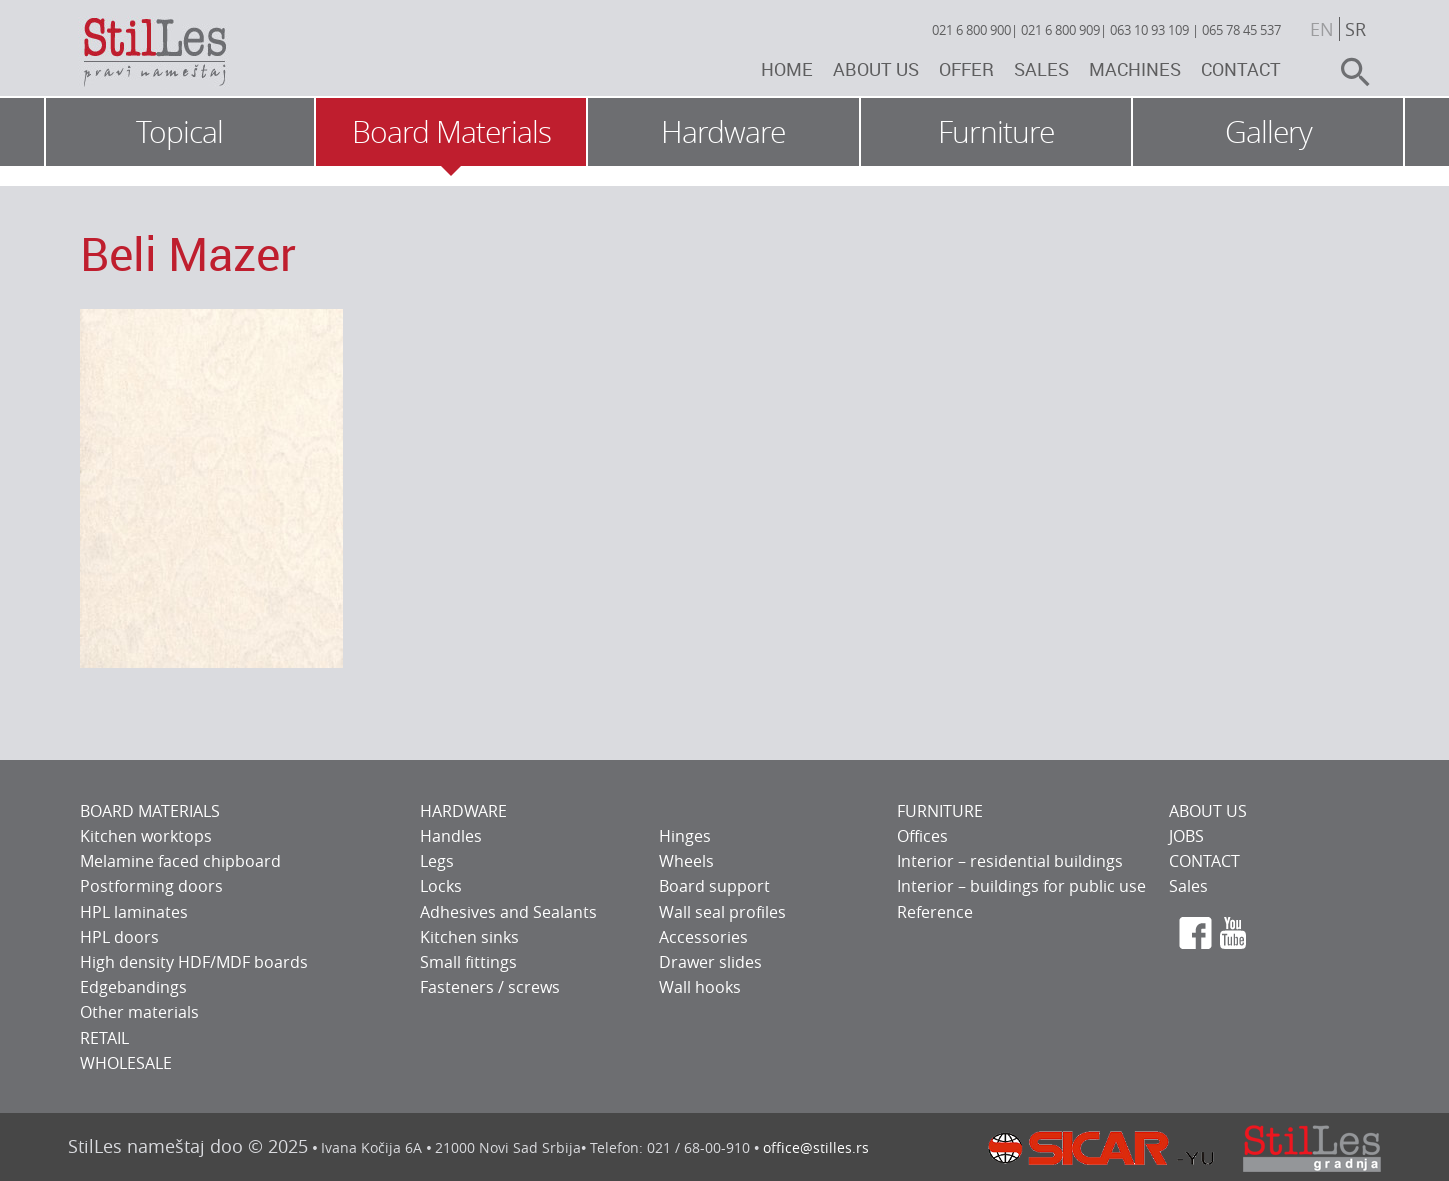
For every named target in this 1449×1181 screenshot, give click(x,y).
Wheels (686, 861)
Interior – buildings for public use (1021, 886)
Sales (1041, 69)
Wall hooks (700, 987)
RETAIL (104, 1038)
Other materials (139, 1012)
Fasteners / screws (490, 987)
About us (876, 69)
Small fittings (468, 962)
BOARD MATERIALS (150, 811)
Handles (451, 836)
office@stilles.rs (816, 1147)
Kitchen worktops (146, 836)
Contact (1241, 69)
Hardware (723, 132)
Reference (935, 912)
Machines (1135, 69)
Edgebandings (133, 987)
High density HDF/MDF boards (194, 962)
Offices (922, 836)
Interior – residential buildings (1010, 861)
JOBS (1186, 836)
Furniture (996, 132)
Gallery (1268, 132)
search (1347, 72)
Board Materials (451, 132)
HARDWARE (463, 811)
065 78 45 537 (1241, 30)
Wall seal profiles (722, 912)
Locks (441, 886)
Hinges (685, 836)
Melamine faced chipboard (180, 861)
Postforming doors (151, 886)
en (1322, 29)
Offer (966, 69)
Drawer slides (710, 962)
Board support (714, 886)
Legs (437, 861)
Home (787, 69)
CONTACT (1204, 861)
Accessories (703, 937)
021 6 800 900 (971, 30)
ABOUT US (1208, 811)
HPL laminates (134, 912)
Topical (179, 132)
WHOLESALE (126, 1063)
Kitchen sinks (469, 937)
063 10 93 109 (1149, 30)
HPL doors (119, 937)
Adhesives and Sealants (508, 912)
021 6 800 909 (1060, 30)
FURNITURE (940, 811)
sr (1355, 29)
